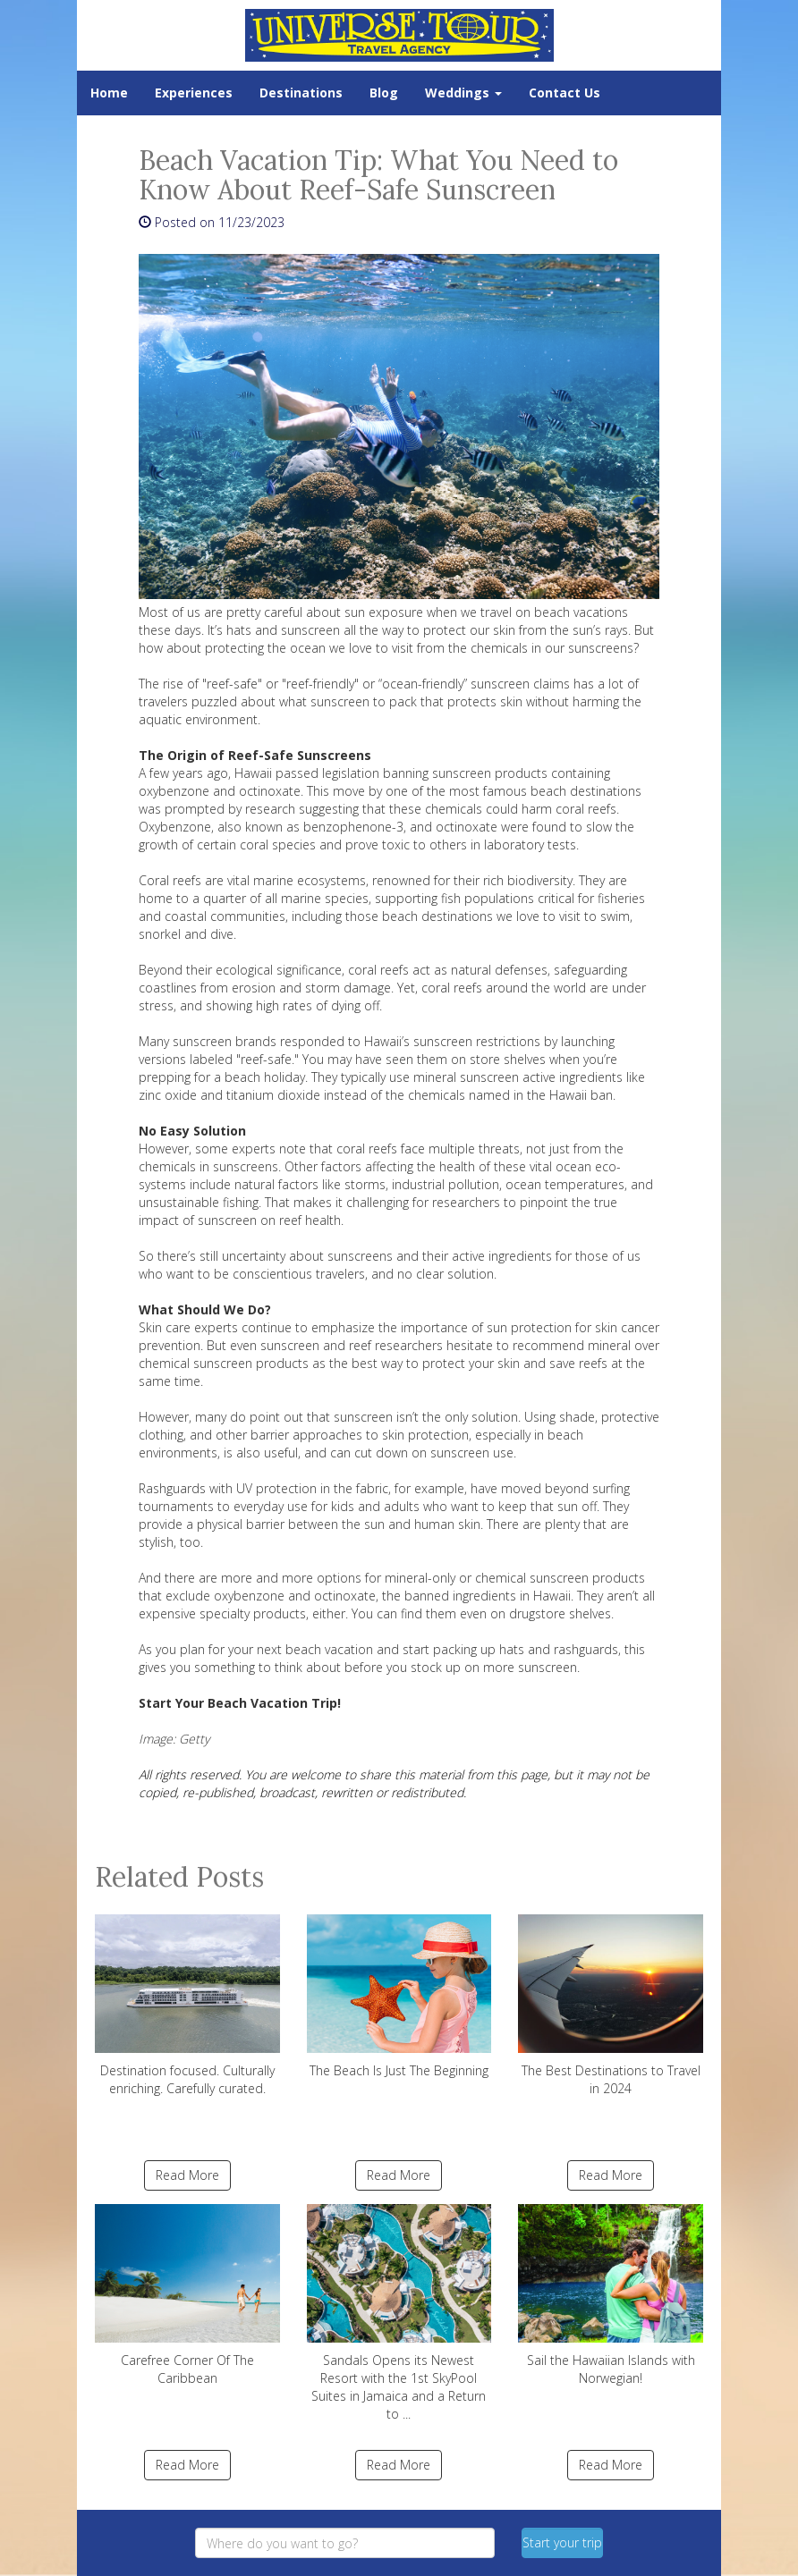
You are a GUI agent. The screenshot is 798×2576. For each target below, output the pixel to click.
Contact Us (564, 92)
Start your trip (562, 2542)
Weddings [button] (463, 92)
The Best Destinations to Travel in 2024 (610, 2005)
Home (109, 92)
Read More (187, 2174)
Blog (383, 92)
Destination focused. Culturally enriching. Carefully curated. (187, 2005)
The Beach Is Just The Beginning (399, 1996)
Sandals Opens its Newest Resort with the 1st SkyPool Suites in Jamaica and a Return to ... (399, 2313)
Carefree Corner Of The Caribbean (187, 2295)
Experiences (194, 92)
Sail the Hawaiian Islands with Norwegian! (610, 2295)
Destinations (301, 92)
